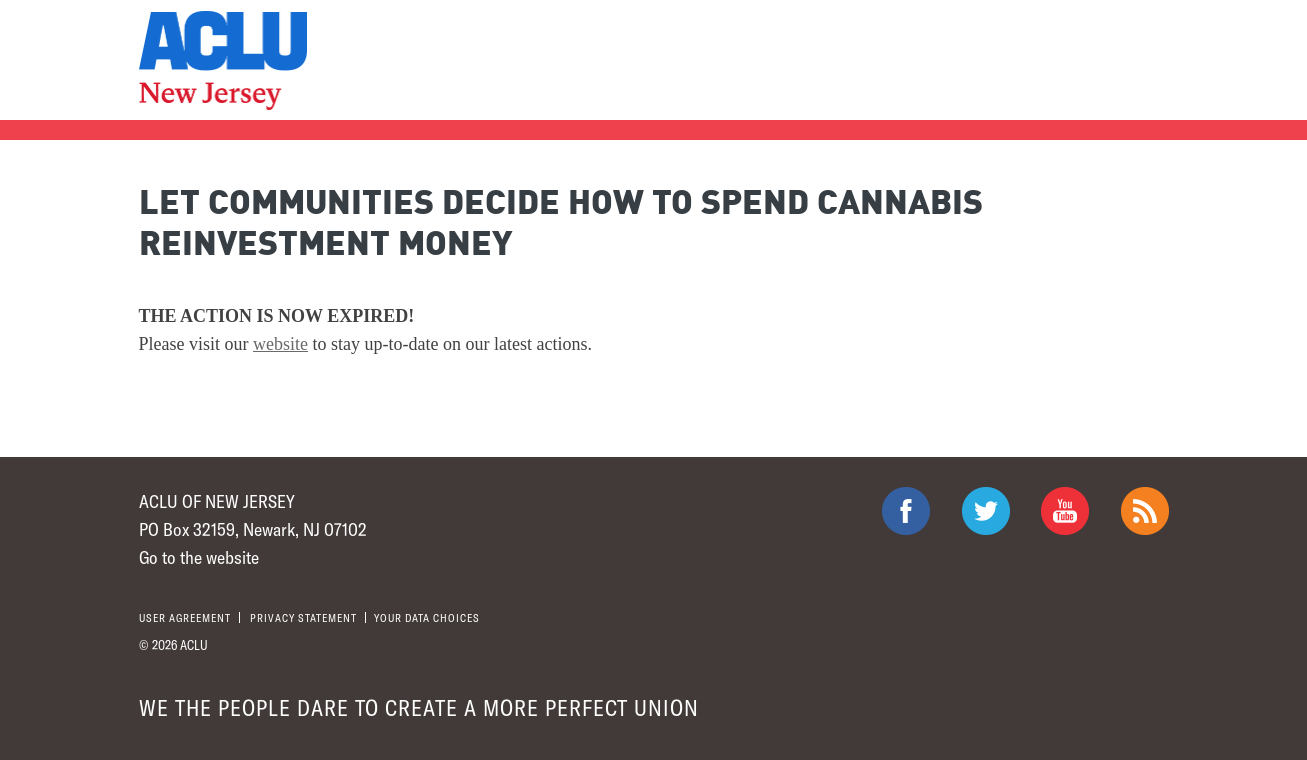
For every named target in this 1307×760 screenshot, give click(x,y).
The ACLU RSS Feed (1145, 511)
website (280, 344)
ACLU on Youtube (1065, 511)
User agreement (185, 617)
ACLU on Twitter (986, 511)
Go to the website (199, 557)
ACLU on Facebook (906, 511)
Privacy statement (303, 617)
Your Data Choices (427, 617)
